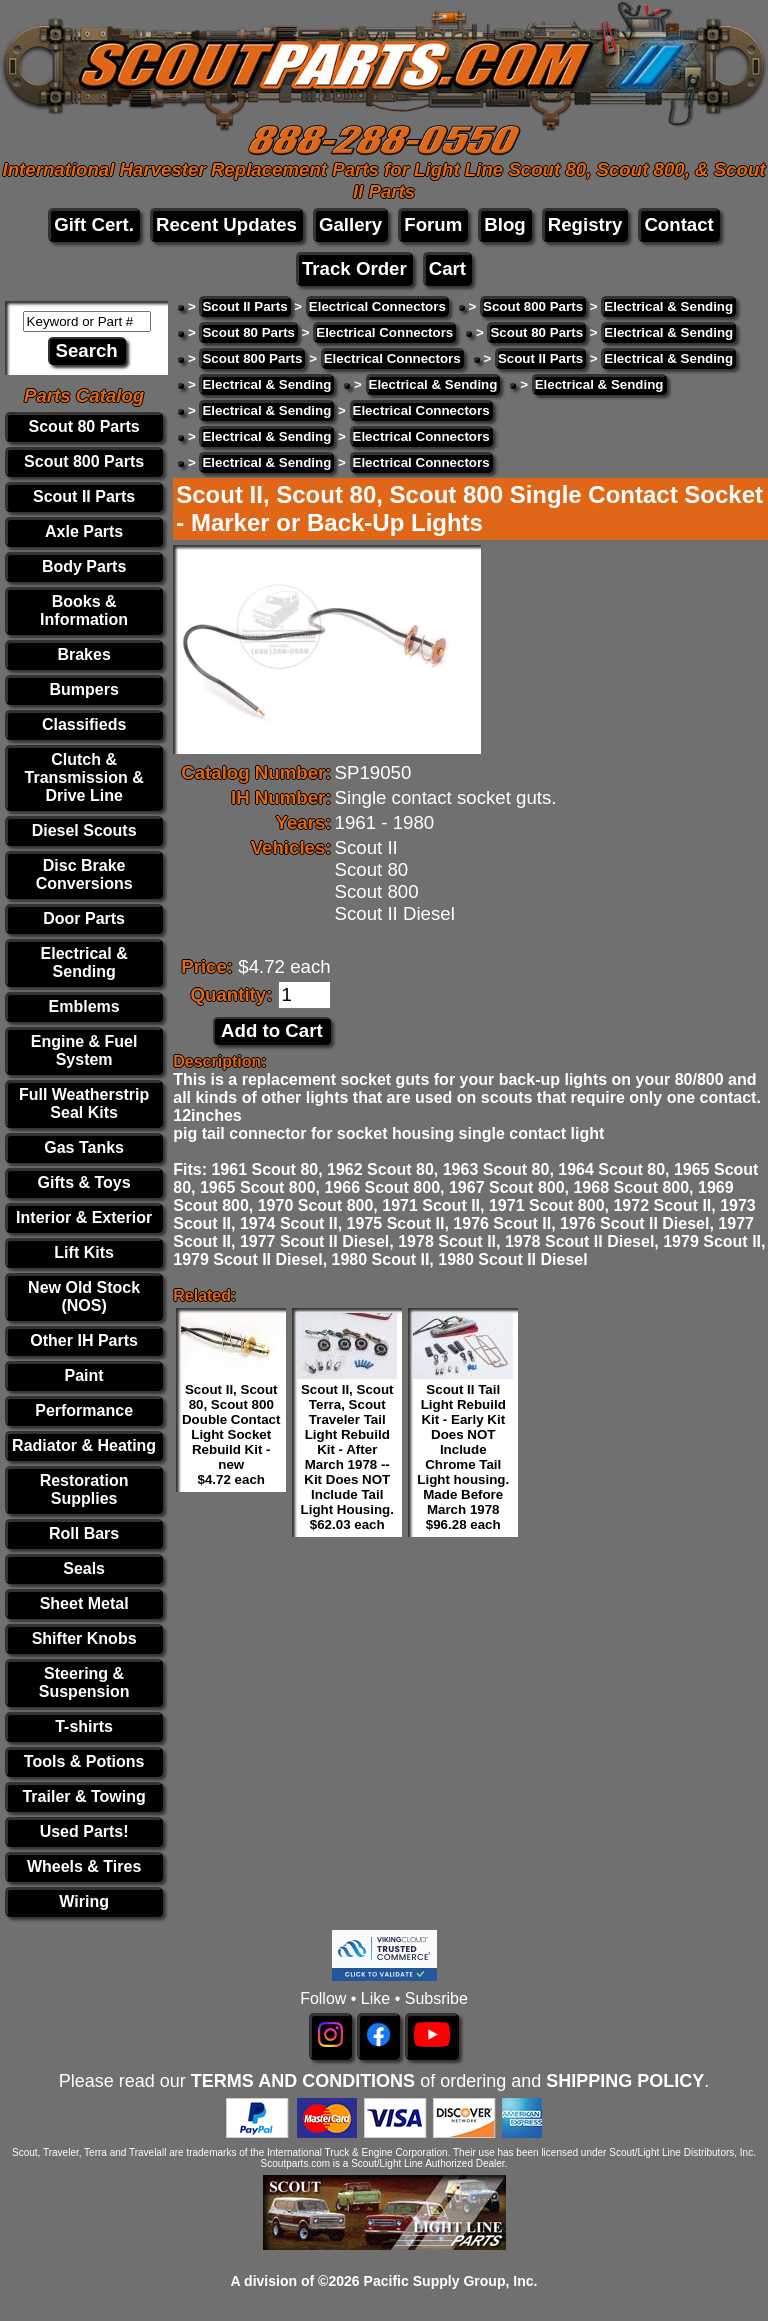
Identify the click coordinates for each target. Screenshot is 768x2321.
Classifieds (84, 724)
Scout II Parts (84, 496)
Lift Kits (84, 1252)
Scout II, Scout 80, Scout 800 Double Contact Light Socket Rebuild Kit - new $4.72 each (231, 1434)
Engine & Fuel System (84, 1050)
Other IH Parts (84, 1340)
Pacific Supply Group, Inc (449, 2281)
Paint (84, 1375)
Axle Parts (84, 531)
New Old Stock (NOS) (84, 1296)
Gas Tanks (84, 1147)
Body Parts (84, 566)
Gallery (350, 224)
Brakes (83, 654)
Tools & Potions (84, 1761)
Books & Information (84, 610)
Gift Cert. (94, 224)
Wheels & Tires (84, 1866)
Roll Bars (84, 1533)
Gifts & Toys (84, 1182)
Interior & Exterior (84, 1217)
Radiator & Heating (84, 1445)
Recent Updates (226, 224)
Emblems (84, 1006)
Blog (504, 224)
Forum (433, 224)
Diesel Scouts (84, 830)
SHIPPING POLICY (625, 2081)
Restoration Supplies (84, 1489)
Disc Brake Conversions (84, 874)
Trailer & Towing (83, 1796)
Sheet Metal (84, 1603)
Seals (84, 1568)
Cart (447, 268)
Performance (84, 1410)
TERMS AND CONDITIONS (303, 2081)
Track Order (354, 268)
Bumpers (83, 689)
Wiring (84, 1901)
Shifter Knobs (84, 1638)
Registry (585, 224)
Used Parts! (84, 1831)
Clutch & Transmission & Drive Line (84, 777)
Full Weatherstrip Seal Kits (84, 1103)
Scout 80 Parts (84, 426)
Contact (678, 224)
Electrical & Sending (84, 962)
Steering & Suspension (84, 1682)
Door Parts (84, 918)
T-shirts (84, 1726)
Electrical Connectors (377, 306)
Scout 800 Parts (84, 461)
